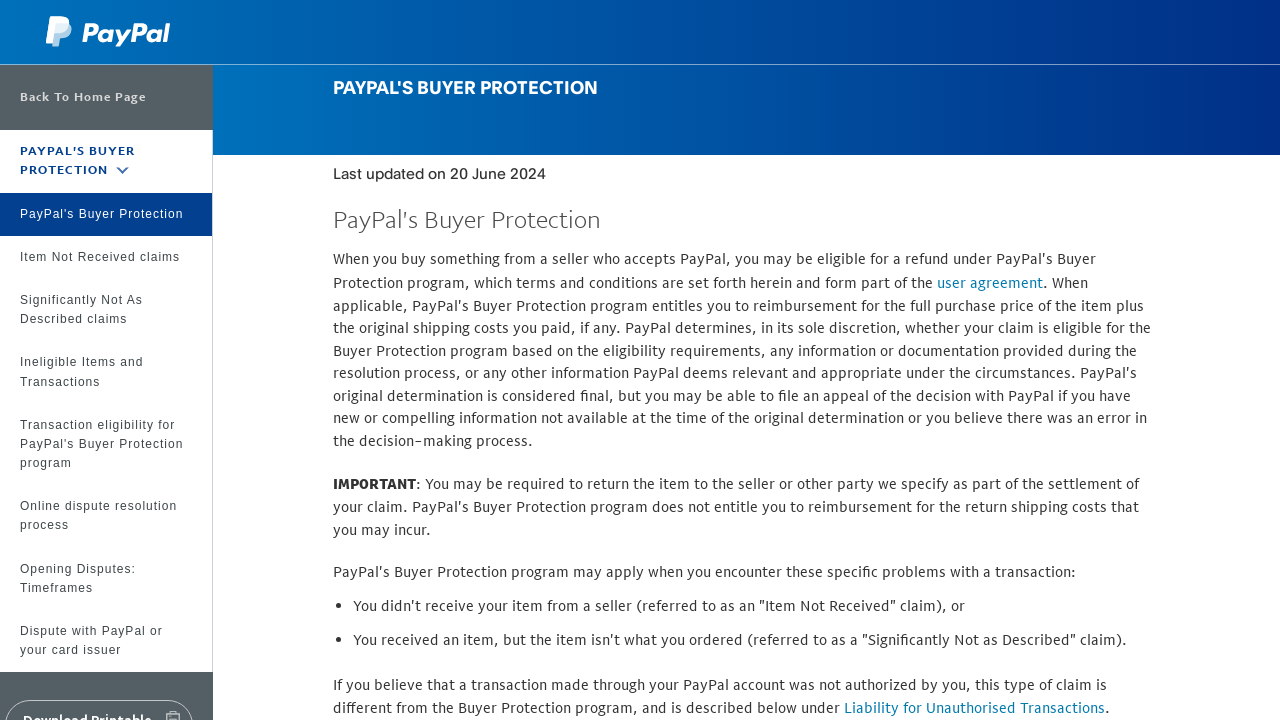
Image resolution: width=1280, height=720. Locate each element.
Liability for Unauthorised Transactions (974, 707)
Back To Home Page (83, 97)
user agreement (990, 282)
